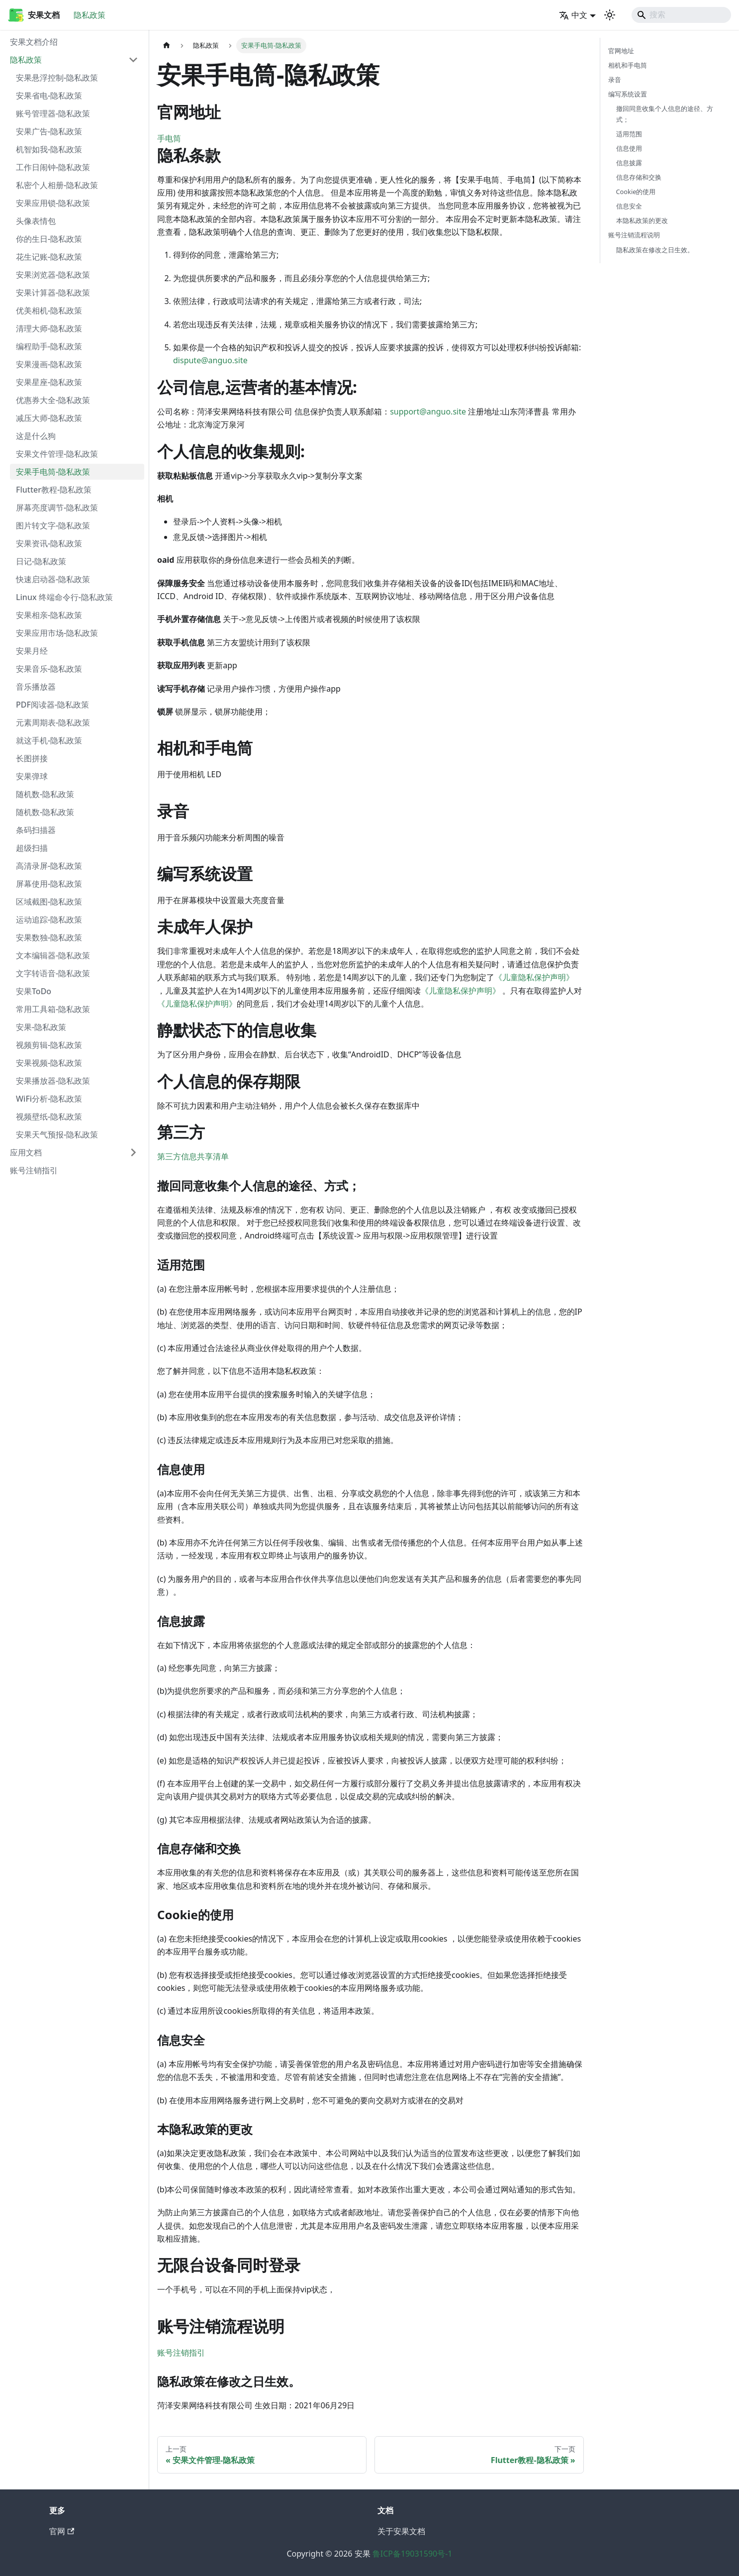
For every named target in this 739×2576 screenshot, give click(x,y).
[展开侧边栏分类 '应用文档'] (133, 1152)
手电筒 (169, 138)
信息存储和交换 (638, 177)
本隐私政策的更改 (642, 220)
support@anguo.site (428, 411)
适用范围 (629, 133)
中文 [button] (573, 14)
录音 (614, 79)
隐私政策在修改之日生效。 (655, 249)
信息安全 (629, 206)
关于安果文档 (401, 2531)
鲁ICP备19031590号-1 (412, 2553)
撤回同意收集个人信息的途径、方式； (664, 113)
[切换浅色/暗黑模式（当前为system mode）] (610, 15)
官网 (61, 2531)
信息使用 (629, 148)
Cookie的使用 (636, 191)
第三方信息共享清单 (193, 1156)
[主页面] (166, 45)
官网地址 (621, 50)
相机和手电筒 (627, 65)
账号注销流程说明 (634, 234)
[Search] (681, 15)
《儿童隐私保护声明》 (534, 977)
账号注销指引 (181, 2352)
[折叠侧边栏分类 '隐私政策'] (133, 60)
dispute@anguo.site (210, 360)
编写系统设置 (627, 94)
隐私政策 (89, 14)
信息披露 (629, 162)
